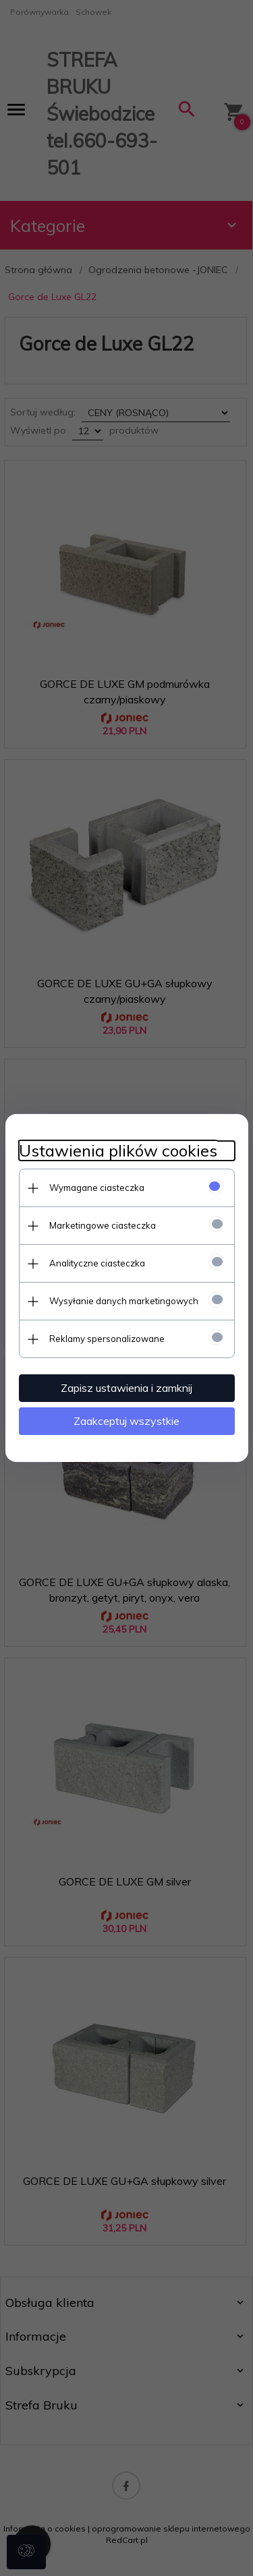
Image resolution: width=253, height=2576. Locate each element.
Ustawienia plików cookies (118, 1151)
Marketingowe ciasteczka (102, 1225)
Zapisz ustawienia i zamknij (126, 1388)
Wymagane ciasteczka (96, 1187)
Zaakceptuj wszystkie (126, 1421)
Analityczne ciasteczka (97, 1263)
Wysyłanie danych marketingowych (123, 1300)
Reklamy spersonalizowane (107, 1338)
